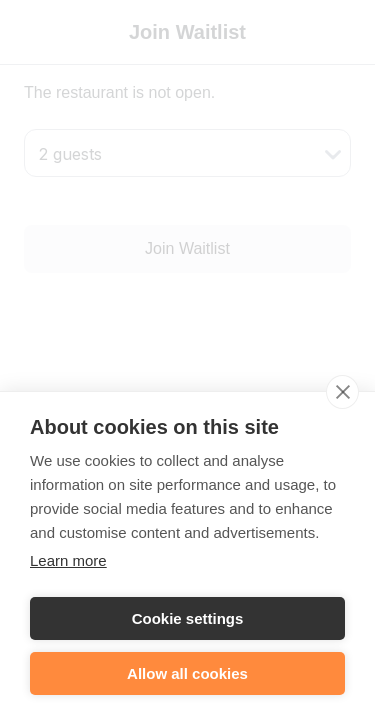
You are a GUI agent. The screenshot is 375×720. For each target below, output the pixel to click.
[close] (342, 397)
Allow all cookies (187, 678)
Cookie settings (188, 623)
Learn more (68, 565)
